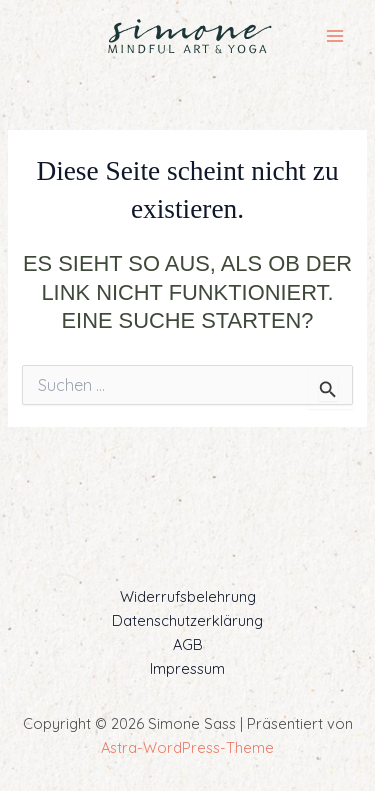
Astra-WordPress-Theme (187, 747)
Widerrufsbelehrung (188, 596)
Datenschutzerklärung (187, 620)
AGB (188, 644)
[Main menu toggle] (335, 36)
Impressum (187, 668)
